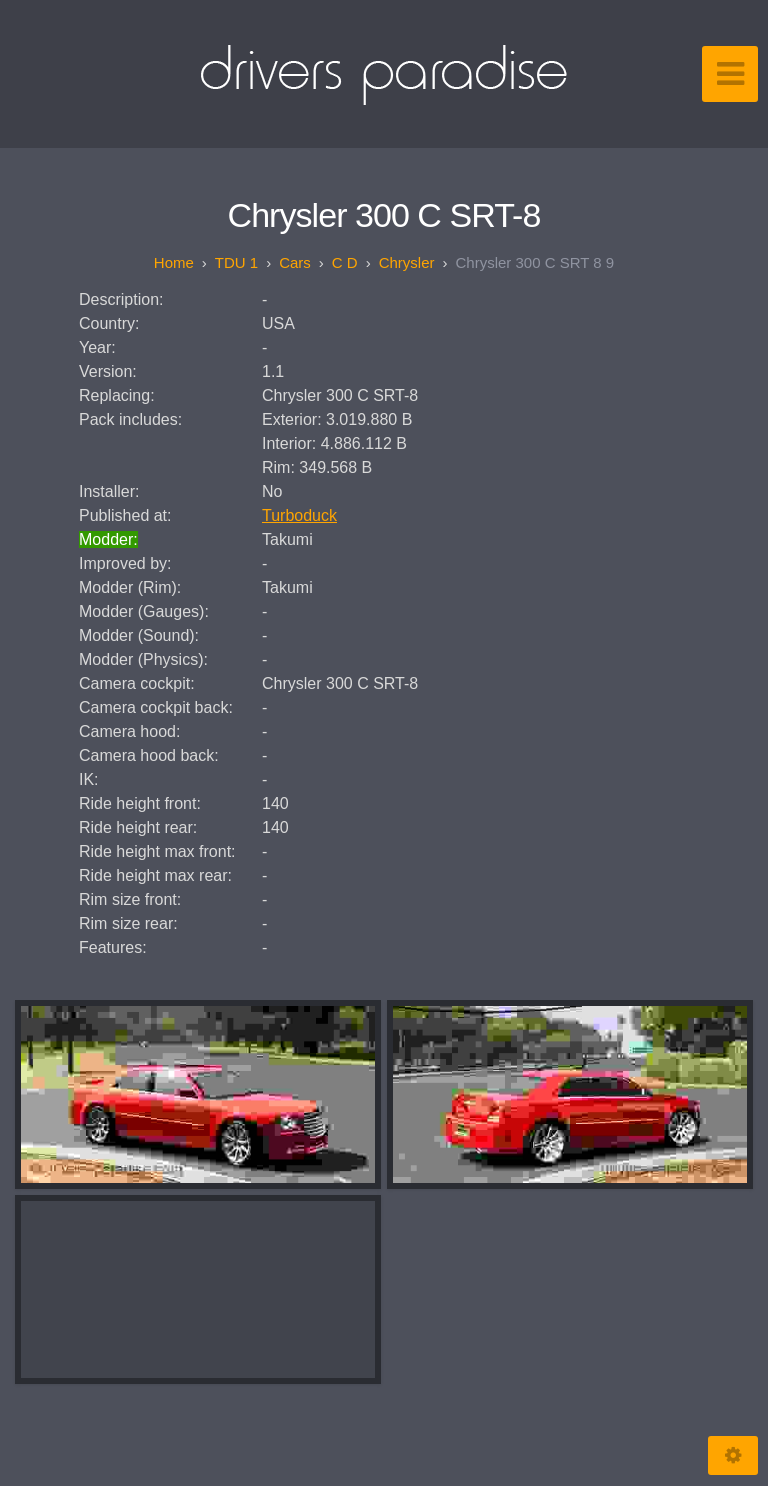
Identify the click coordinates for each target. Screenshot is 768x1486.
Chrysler (407, 262)
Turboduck (299, 515)
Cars (295, 262)
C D (345, 262)
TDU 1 (236, 262)
